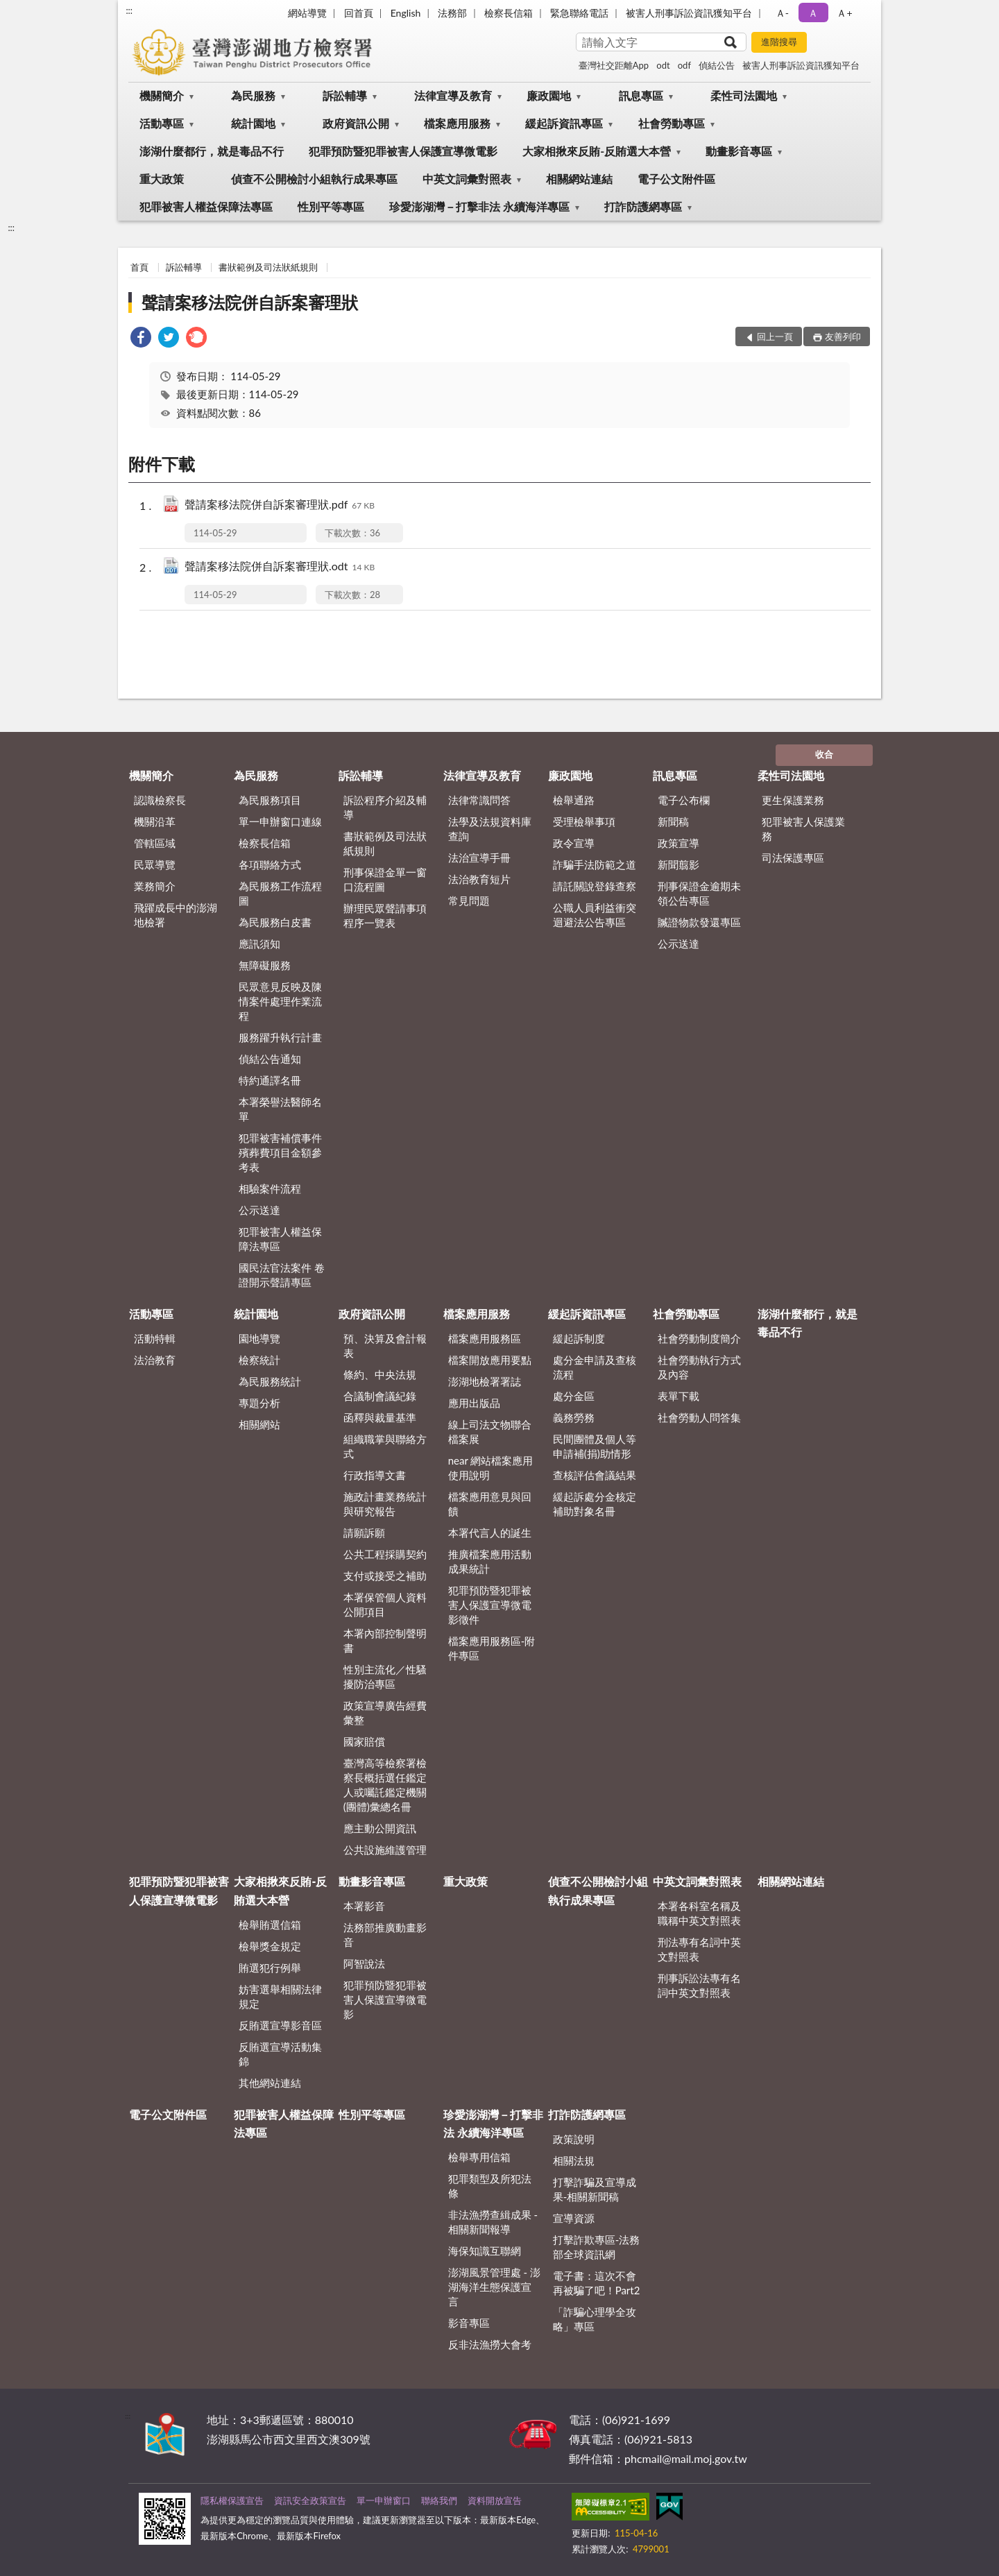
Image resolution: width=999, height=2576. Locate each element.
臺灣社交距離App (614, 65)
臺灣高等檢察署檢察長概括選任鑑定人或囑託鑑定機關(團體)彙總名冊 (385, 1785)
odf (684, 65)
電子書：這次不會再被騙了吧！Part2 (596, 2282)
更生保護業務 (793, 800)
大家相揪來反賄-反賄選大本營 (596, 150)
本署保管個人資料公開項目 (385, 1604)
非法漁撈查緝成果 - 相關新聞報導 (493, 2221)
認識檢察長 (160, 800)
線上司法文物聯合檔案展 (489, 1431)
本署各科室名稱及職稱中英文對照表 (699, 1913)
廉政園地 (549, 95)
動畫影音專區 (739, 150)
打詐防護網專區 (643, 206)
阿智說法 (364, 1963)
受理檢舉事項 (584, 821)
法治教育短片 (479, 879)
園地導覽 (259, 1338)
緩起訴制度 (579, 1338)
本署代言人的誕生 (489, 1532)
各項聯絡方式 (270, 864)
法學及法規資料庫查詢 (489, 828)
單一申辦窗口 (384, 2500)
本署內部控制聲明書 (385, 1640)
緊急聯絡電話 (579, 13)
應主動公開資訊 (379, 1828)
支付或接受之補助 (385, 1575)
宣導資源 (574, 2218)
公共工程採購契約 (385, 1554)
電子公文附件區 (676, 178)
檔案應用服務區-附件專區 (492, 1648)
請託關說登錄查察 (594, 886)
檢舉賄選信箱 (270, 1924)
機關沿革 (155, 821)
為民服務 (253, 95)
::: (129, 10)
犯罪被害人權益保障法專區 (206, 206)
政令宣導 (574, 843)
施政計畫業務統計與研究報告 (385, 1503)
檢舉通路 (574, 800)
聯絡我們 (439, 2500)
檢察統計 (259, 1360)
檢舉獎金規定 (270, 1946)
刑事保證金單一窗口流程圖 (385, 879)
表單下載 (678, 1396)
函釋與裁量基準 (379, 1417)
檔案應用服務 (457, 123)
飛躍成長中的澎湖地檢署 (175, 914)
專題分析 (259, 1403)
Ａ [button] (813, 13)
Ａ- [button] (782, 13)
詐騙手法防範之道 (594, 864)
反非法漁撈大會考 (489, 2344)
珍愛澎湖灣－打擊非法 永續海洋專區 (479, 206)
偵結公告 (717, 65)
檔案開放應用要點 (489, 1360)
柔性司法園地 (743, 95)
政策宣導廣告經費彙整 (385, 1712)
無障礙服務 (265, 965)
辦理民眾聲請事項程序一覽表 (385, 915)
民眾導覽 (155, 864)
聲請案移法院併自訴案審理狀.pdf (280, 505)
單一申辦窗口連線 (280, 821)
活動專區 (161, 123)
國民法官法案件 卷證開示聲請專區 (282, 1274)
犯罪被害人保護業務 (803, 828)
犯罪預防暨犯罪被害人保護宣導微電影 (403, 150)
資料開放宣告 (495, 2500)
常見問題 (469, 900)
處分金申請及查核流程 (594, 1367)
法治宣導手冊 (479, 857)
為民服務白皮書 (275, 922)
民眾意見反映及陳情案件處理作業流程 (280, 1001)
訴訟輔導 (345, 95)
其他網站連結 (270, 2082)
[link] (140, 339)
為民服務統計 (270, 1381)
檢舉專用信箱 (479, 2157)
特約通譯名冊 (270, 1080)
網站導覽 (307, 13)
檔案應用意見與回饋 (489, 1503)
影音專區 (469, 2323)
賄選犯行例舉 (270, 1967)
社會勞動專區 (671, 123)
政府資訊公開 (356, 123)
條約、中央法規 (379, 1374)
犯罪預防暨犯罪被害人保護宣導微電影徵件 (489, 1605)
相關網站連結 (579, 178)
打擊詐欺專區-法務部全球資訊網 (596, 2246)
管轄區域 (155, 843)
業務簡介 (155, 886)
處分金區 (574, 1396)
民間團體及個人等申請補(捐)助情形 (594, 1446)
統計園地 (253, 123)
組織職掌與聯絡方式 (385, 1446)
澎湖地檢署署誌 (484, 1381)
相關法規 (574, 2160)
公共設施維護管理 (385, 1849)
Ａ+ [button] (844, 13)
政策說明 (574, 2139)
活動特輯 (155, 1338)
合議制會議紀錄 (379, 1396)
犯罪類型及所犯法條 (489, 2185)
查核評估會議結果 (594, 1475)
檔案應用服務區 (484, 1338)
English (406, 13)
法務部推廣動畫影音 (385, 1934)
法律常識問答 (479, 800)
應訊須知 (259, 943)
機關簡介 (161, 95)
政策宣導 (678, 843)
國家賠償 (364, 1741)
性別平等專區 (331, 206)
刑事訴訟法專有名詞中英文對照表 (699, 1985)
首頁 (139, 267)
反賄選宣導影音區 (280, 2025)
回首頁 (358, 13)
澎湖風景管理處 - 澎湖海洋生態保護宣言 (494, 2287)
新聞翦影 (678, 864)
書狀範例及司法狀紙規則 (268, 267)
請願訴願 (364, 1532)
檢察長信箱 (508, 13)
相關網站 (259, 1424)
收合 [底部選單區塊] (824, 754)
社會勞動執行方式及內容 (699, 1367)
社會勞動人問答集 (699, 1417)
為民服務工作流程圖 (280, 893)
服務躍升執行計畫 (280, 1037)
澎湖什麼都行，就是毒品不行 (211, 150)
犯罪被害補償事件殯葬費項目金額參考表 (280, 1152)
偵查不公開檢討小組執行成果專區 (314, 178)
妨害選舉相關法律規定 (280, 1996)
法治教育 (155, 1360)
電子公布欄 (684, 800)
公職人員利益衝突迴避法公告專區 (594, 914)
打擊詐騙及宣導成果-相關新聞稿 (594, 2189)
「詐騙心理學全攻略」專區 (594, 2318)
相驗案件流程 (270, 1188)
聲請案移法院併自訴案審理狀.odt (280, 567)
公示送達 (259, 1210)
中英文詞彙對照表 (466, 178)
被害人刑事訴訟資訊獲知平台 (689, 13)
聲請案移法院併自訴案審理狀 (250, 302)
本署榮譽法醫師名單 (280, 1109)
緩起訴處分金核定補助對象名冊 (594, 1503)
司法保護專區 (793, 857)
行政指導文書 (374, 1475)
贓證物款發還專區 (699, 922)
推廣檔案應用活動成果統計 (489, 1561)
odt (662, 65)
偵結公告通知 (270, 1058)
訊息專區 (641, 95)
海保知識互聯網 (484, 2250)
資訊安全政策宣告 (310, 2500)
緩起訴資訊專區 (564, 123)
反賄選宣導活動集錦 (280, 2053)
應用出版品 (474, 1403)
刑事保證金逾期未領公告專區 (699, 893)
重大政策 (161, 178)
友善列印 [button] (843, 336)
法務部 (452, 13)
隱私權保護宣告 (232, 2500)
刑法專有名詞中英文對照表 (699, 1949)
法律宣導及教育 (453, 95)
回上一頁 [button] (775, 336)
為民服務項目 (270, 800)
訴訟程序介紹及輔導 (385, 807)
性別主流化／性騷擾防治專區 (385, 1676)
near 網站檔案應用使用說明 (490, 1467)
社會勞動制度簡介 (699, 1338)
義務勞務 (574, 1417)
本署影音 (364, 1906)
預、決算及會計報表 (385, 1345)
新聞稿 (673, 821)
